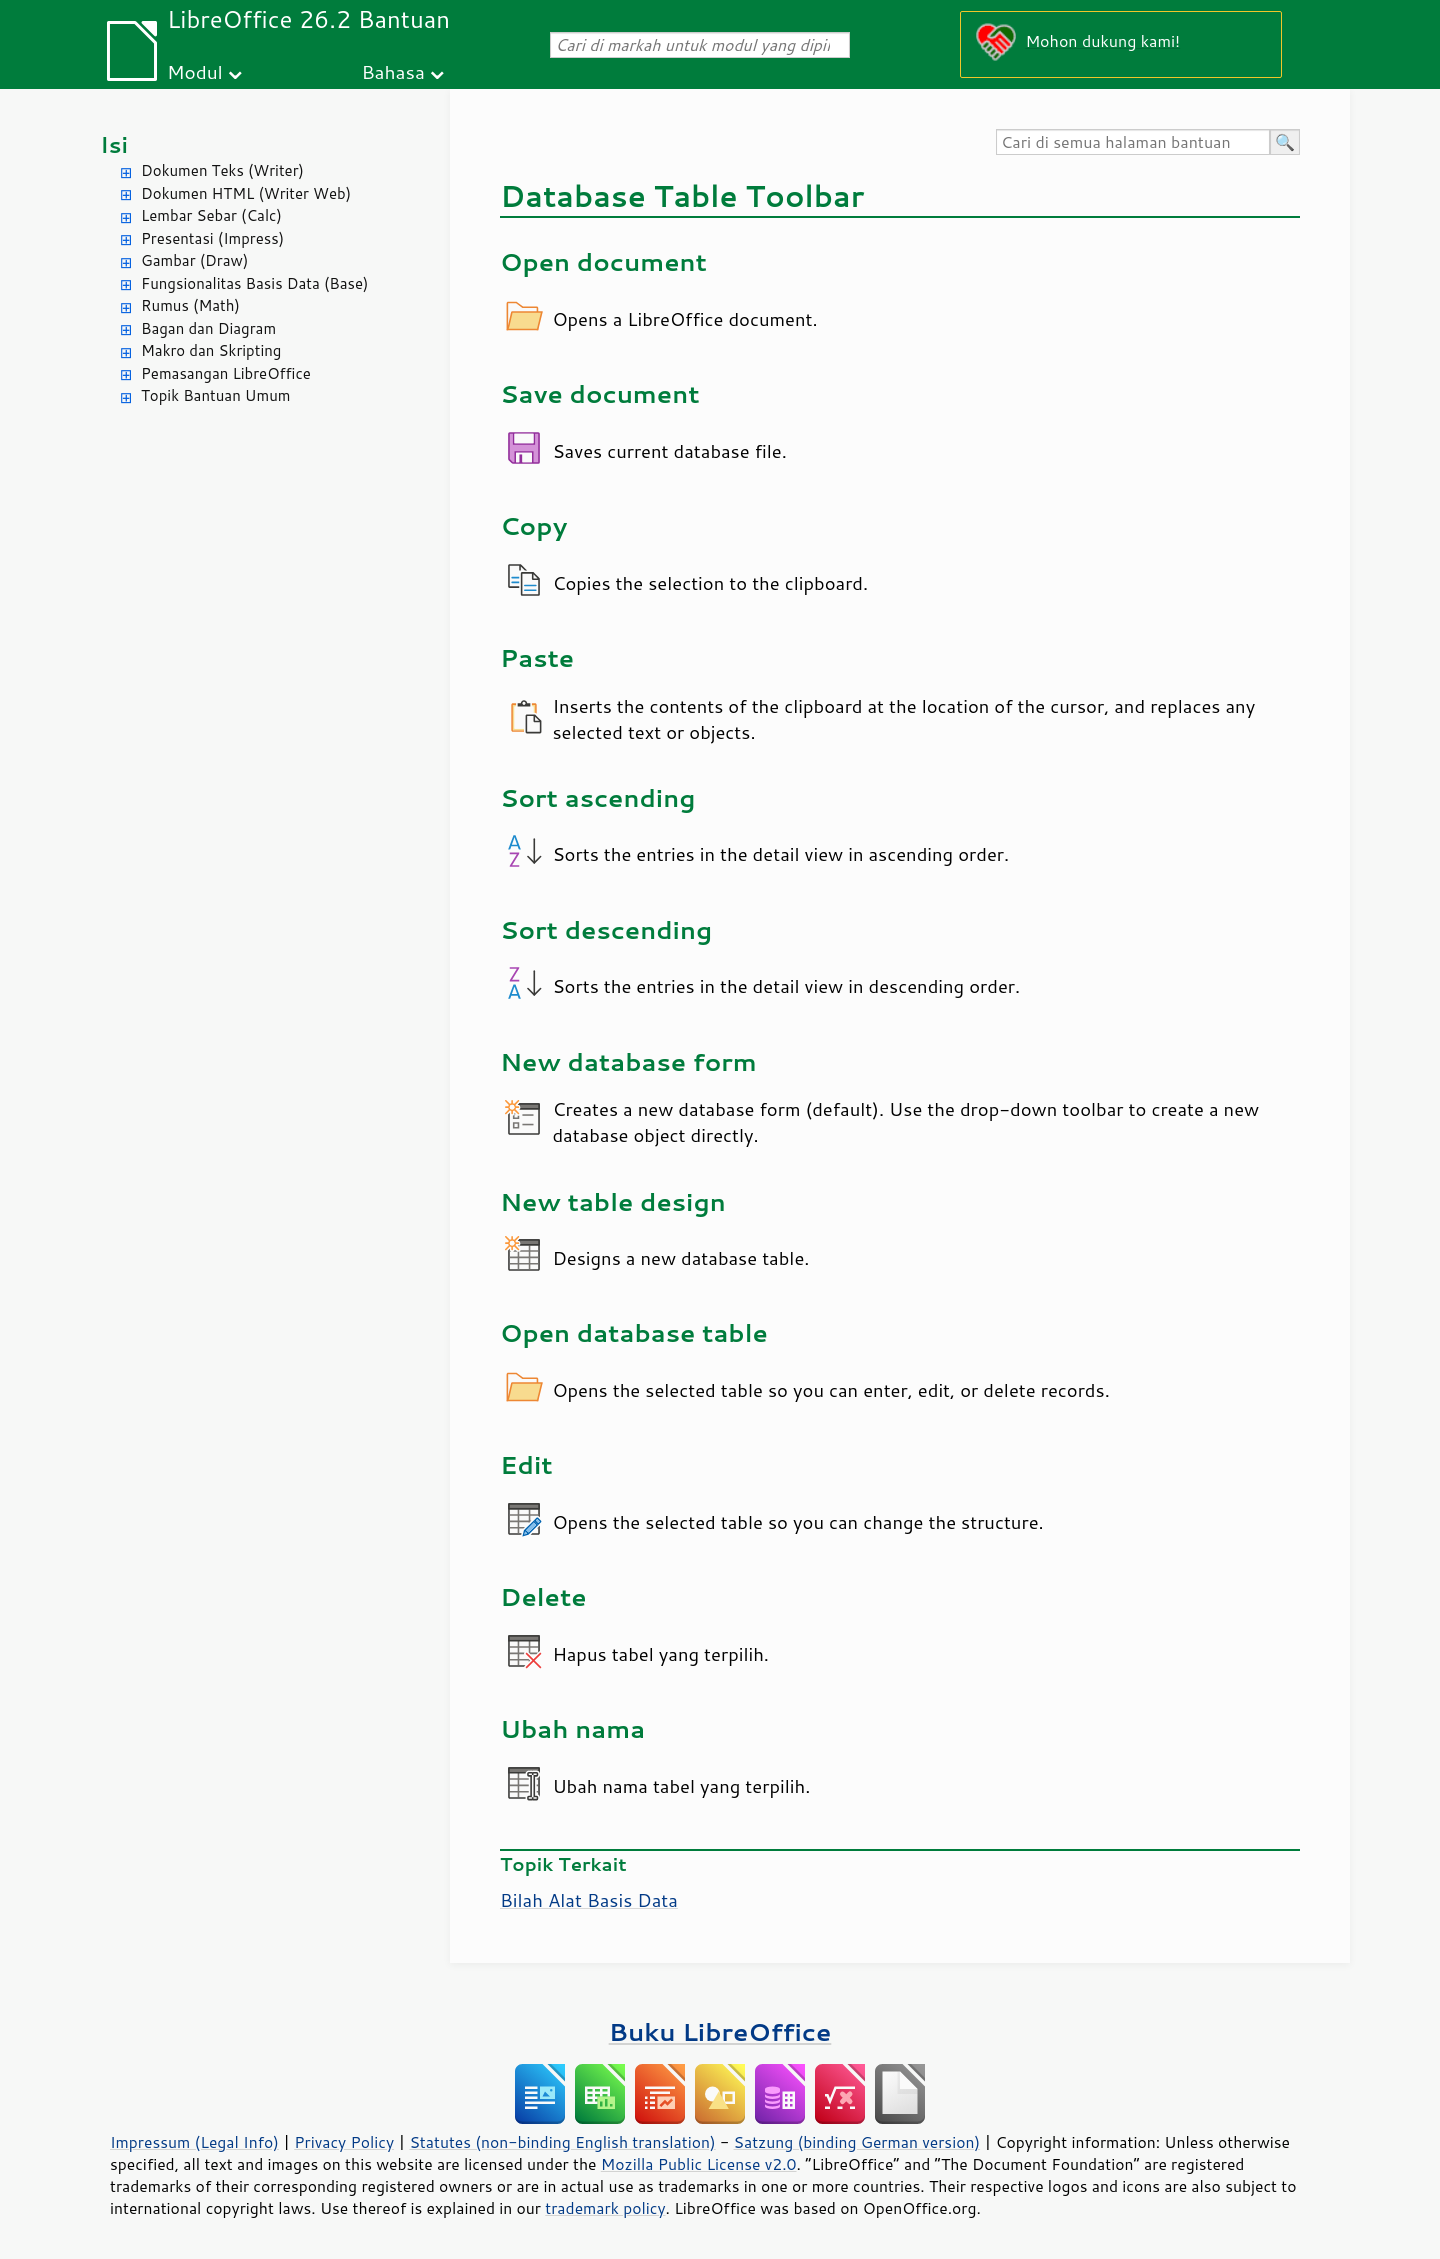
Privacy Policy (344, 2142)
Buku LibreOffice (720, 2031)
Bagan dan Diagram (208, 328)
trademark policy (605, 2208)
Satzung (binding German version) (857, 2142)
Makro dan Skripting (211, 350)
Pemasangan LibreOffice (226, 373)
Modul (195, 71)
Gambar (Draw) (194, 260)
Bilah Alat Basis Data (589, 1900)
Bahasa (392, 71)
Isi (114, 144)
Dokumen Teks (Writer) (222, 170)
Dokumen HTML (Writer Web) (246, 193)
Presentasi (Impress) (212, 238)
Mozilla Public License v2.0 (699, 2164)
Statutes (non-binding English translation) (562, 2142)
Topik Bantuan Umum (215, 395)
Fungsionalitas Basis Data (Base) (255, 283)
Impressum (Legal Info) (194, 2142)
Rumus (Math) (190, 305)
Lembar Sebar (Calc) (211, 215)
